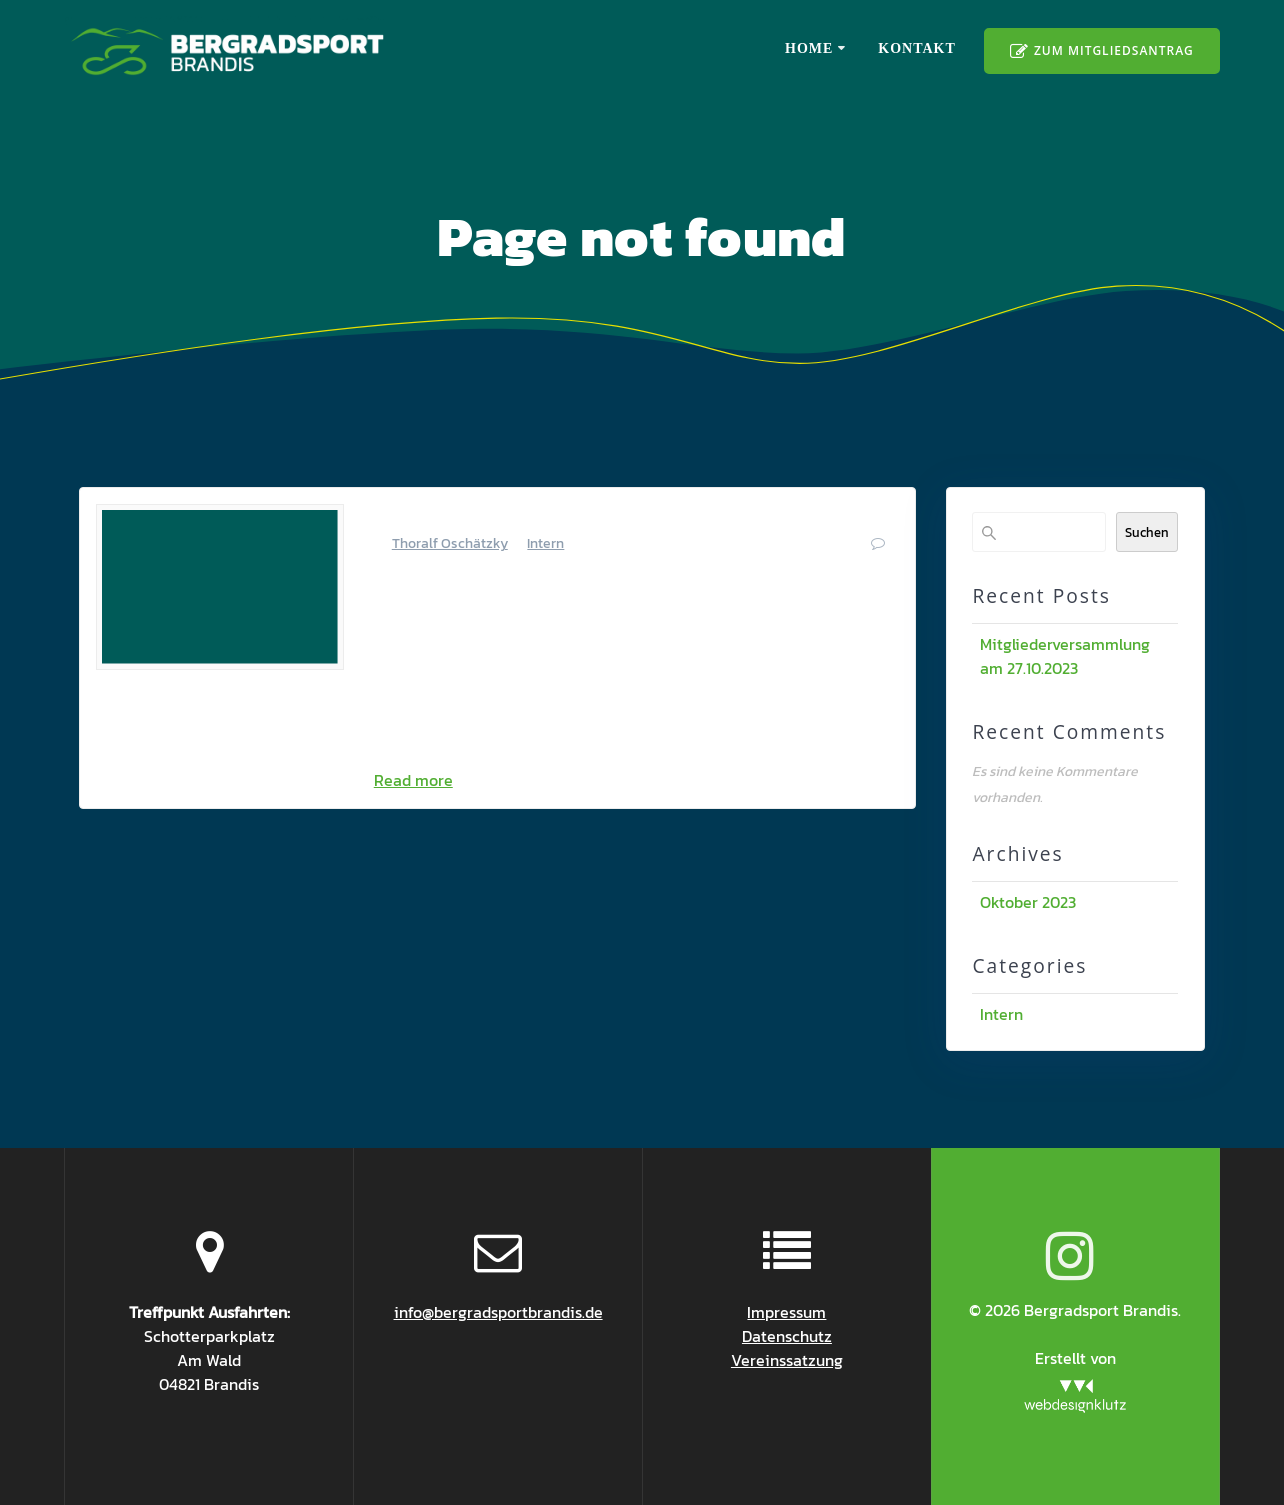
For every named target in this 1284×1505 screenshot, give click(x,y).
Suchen (1147, 532)
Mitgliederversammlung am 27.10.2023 (591, 515)
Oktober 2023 (1028, 902)
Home (809, 48)
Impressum (786, 1312)
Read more (413, 780)
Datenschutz (787, 1336)
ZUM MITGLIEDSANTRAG (1101, 51)
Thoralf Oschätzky (450, 543)
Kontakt (917, 48)
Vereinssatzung (787, 1360)
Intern (545, 543)
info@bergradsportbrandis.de (498, 1312)
